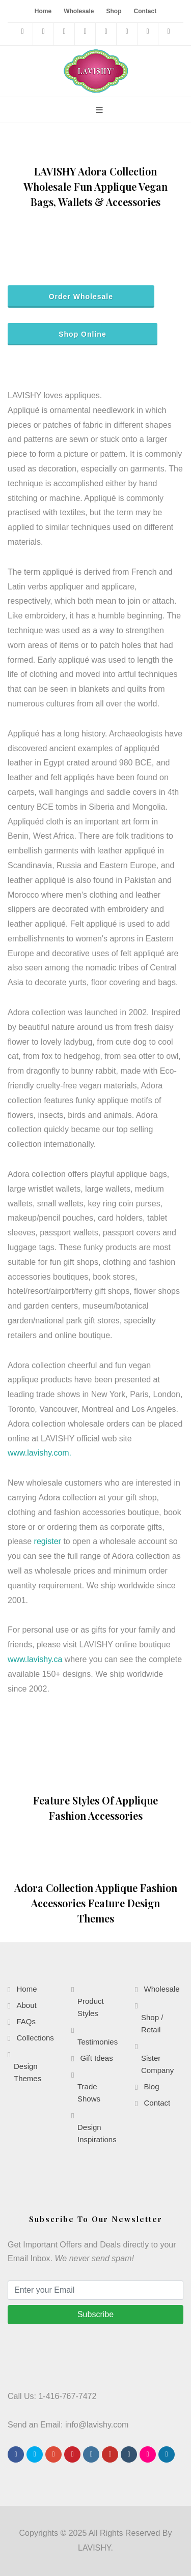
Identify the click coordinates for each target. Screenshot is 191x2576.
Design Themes (27, 2072)
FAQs (26, 2021)
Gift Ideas (96, 2058)
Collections (34, 2037)
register (47, 1541)
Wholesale (79, 11)
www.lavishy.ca (35, 1659)
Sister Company (157, 2064)
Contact (145, 11)
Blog (151, 2086)
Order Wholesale (81, 296)
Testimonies (97, 2041)
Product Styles (90, 2007)
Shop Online (82, 334)
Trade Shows (88, 2092)
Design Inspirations (97, 2133)
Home (43, 11)
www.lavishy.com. (39, 1452)
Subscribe (95, 2314)
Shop (114, 11)
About (26, 2005)
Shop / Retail (152, 2023)
